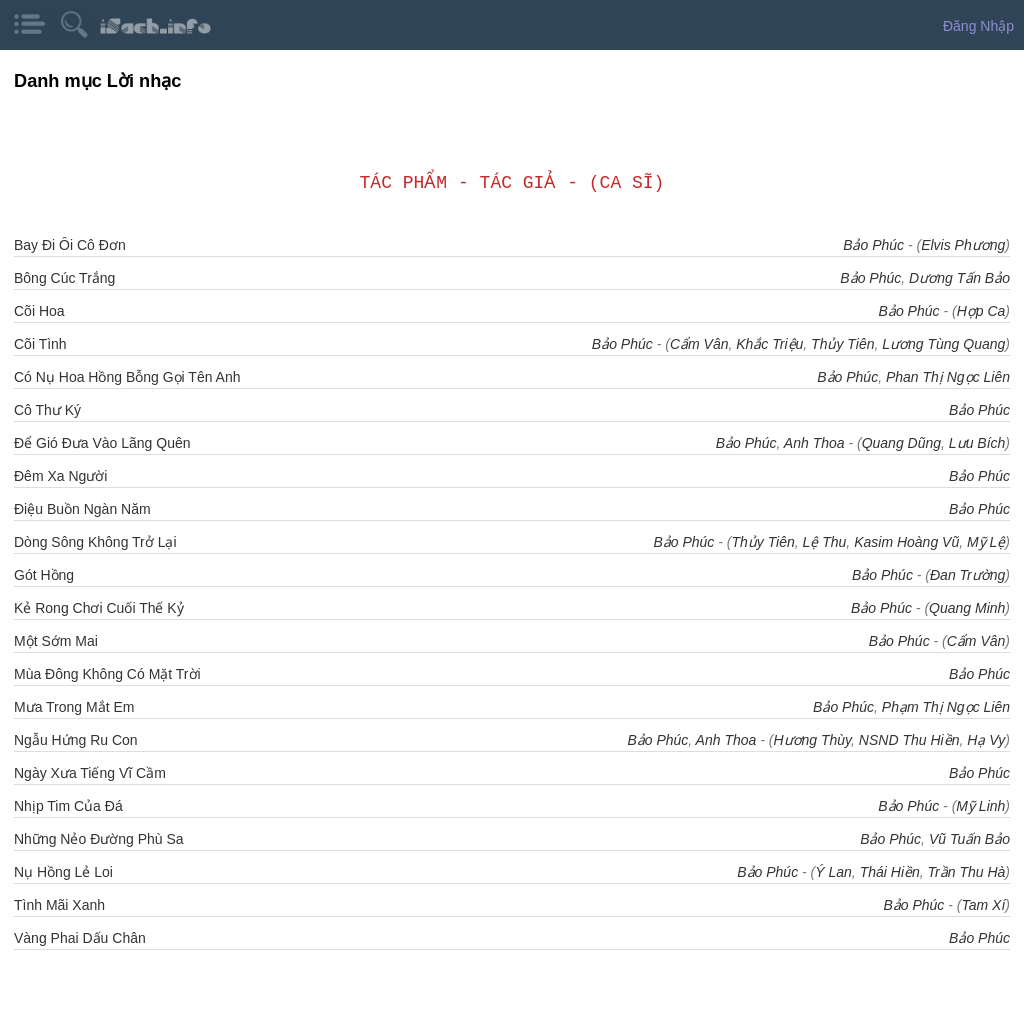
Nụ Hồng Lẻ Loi (63, 872)
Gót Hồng (44, 575)
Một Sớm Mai (56, 641)
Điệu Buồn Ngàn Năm (82, 509)
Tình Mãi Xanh (59, 905)
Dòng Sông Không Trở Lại (95, 542)
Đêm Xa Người (60, 476)
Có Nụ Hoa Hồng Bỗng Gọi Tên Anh (127, 377)
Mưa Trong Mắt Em (74, 707)
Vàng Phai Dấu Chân (80, 938)
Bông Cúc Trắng (64, 278)
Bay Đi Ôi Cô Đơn (70, 245)
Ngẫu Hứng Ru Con (76, 740)
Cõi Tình (40, 344)
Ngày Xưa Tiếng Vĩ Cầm (90, 773)
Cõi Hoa (39, 311)
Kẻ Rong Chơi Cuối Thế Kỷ (99, 608)
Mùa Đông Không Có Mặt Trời (107, 674)
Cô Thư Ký (47, 410)
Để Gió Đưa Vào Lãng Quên (102, 443)
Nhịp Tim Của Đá (68, 806)
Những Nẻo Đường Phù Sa (99, 839)
